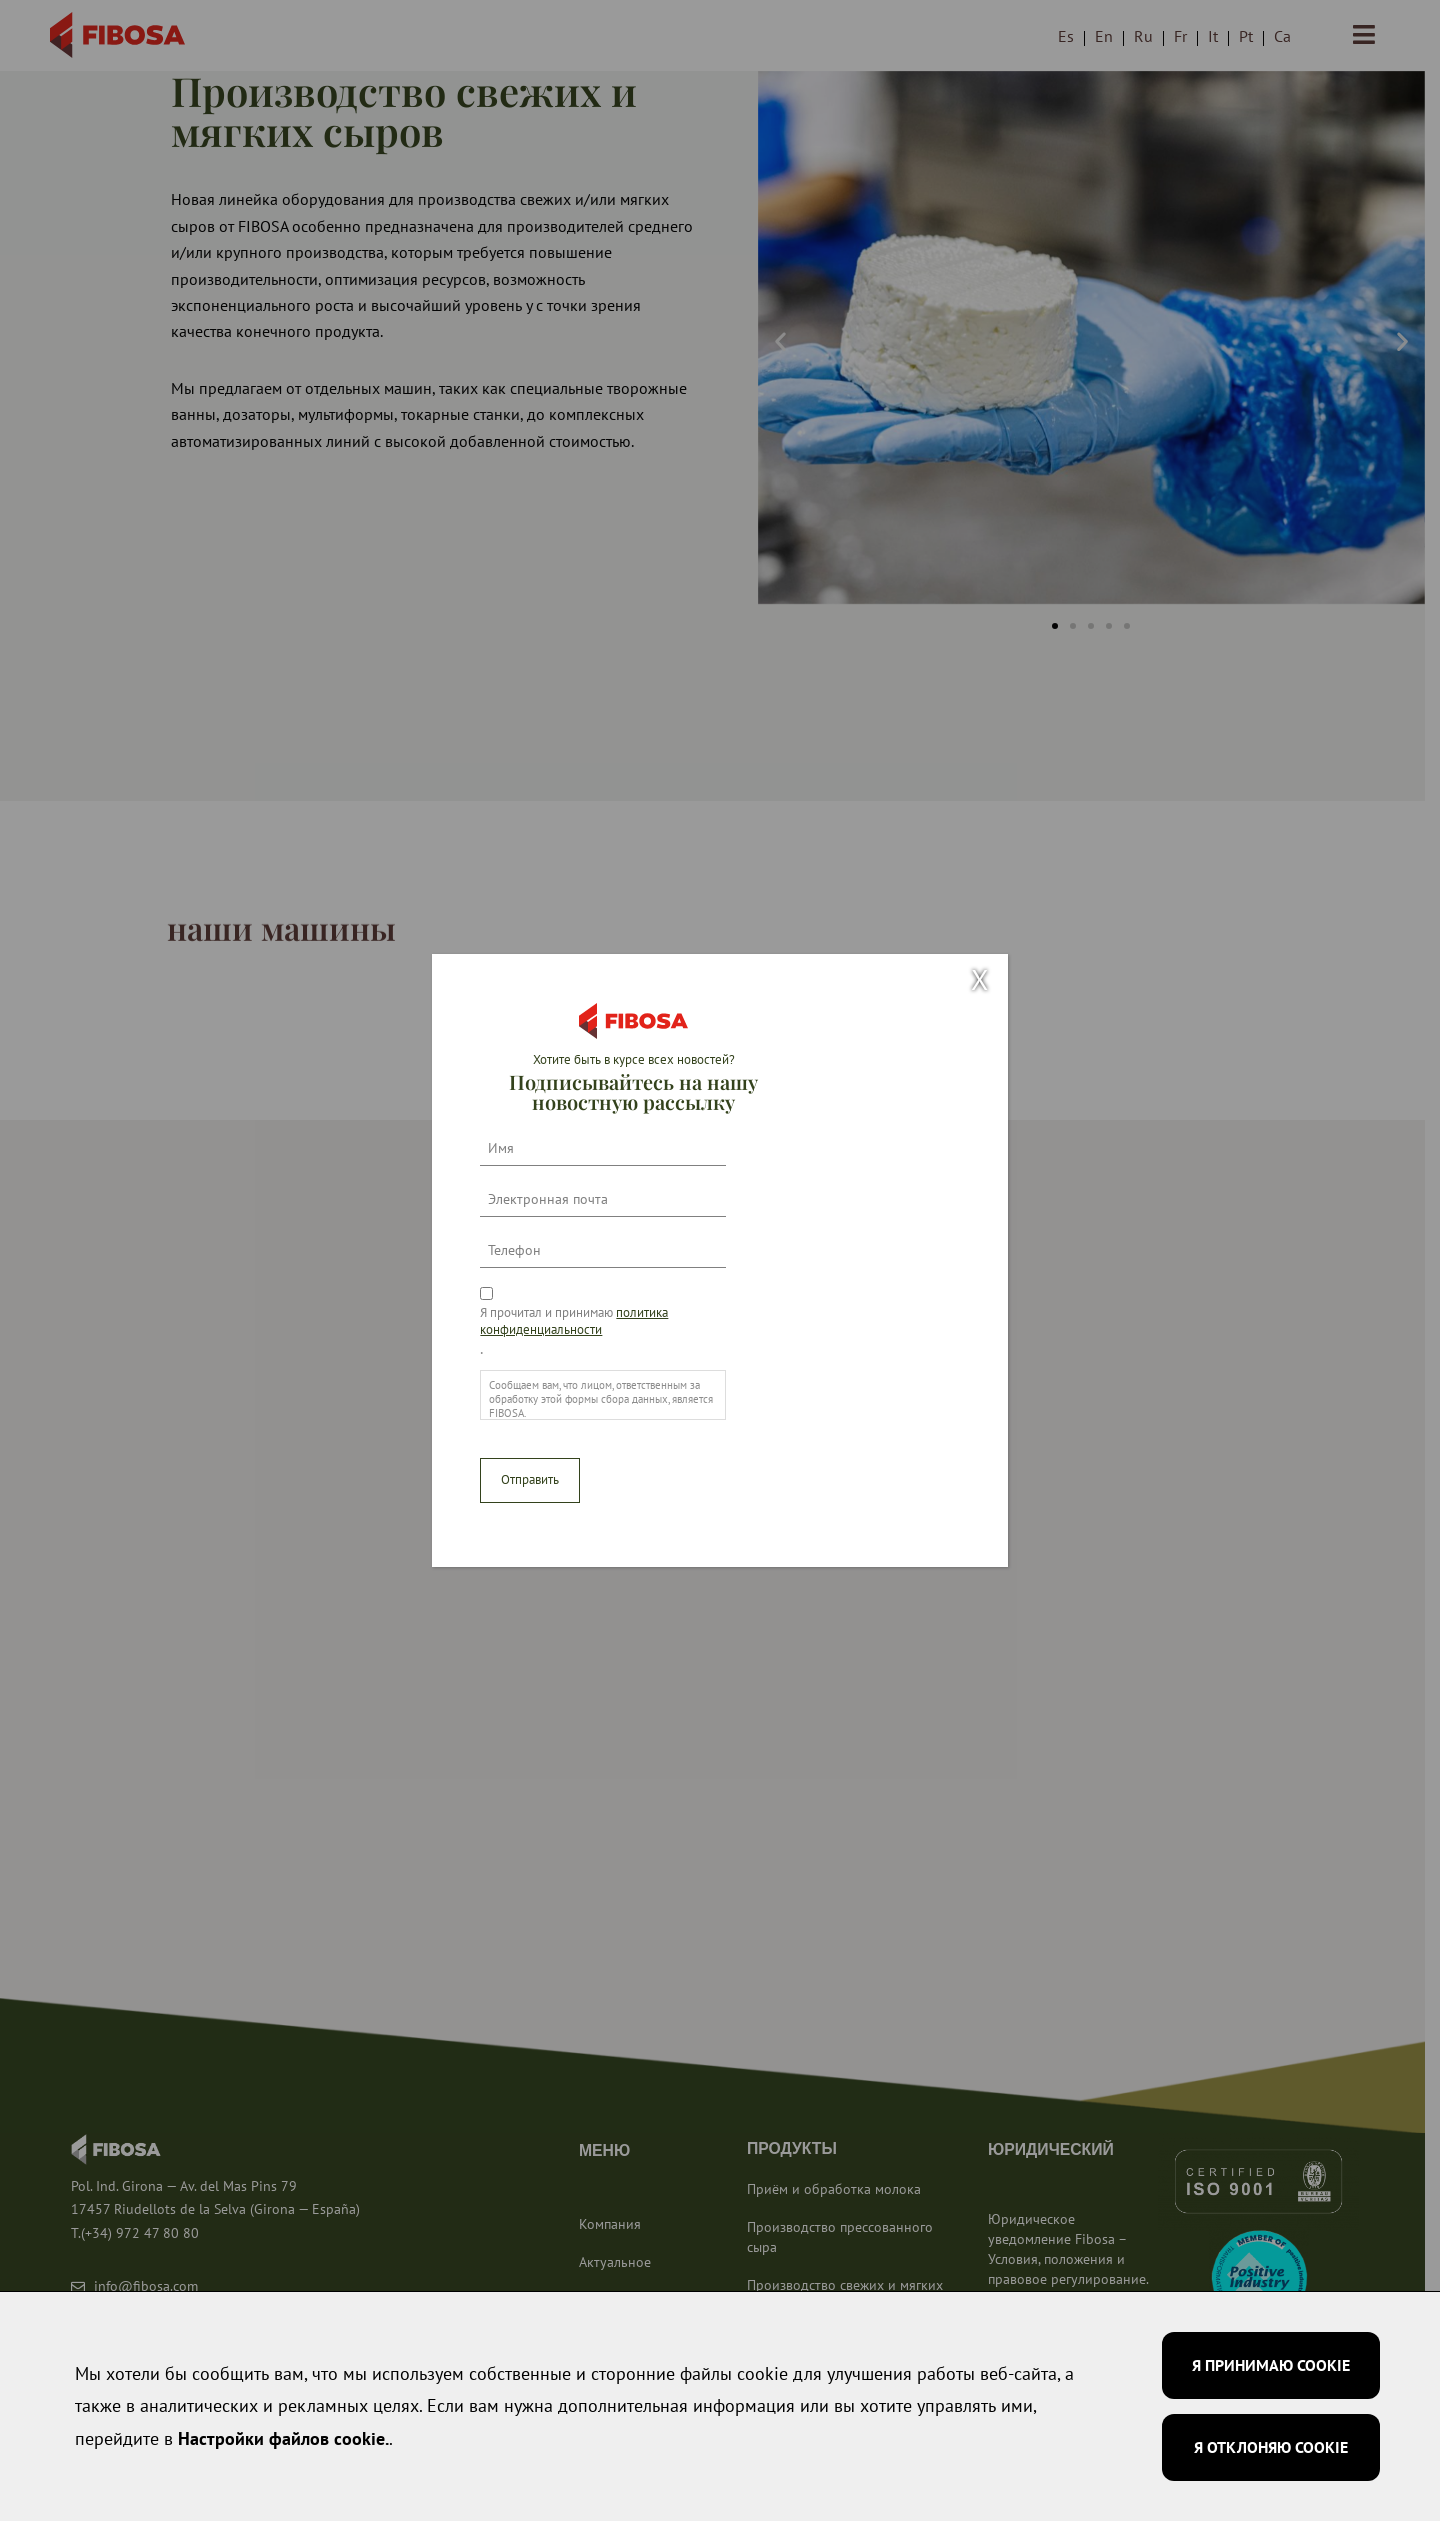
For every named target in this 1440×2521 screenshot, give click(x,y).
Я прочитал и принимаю (574, 1321)
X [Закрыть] (979, 980)
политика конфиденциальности (574, 1321)
